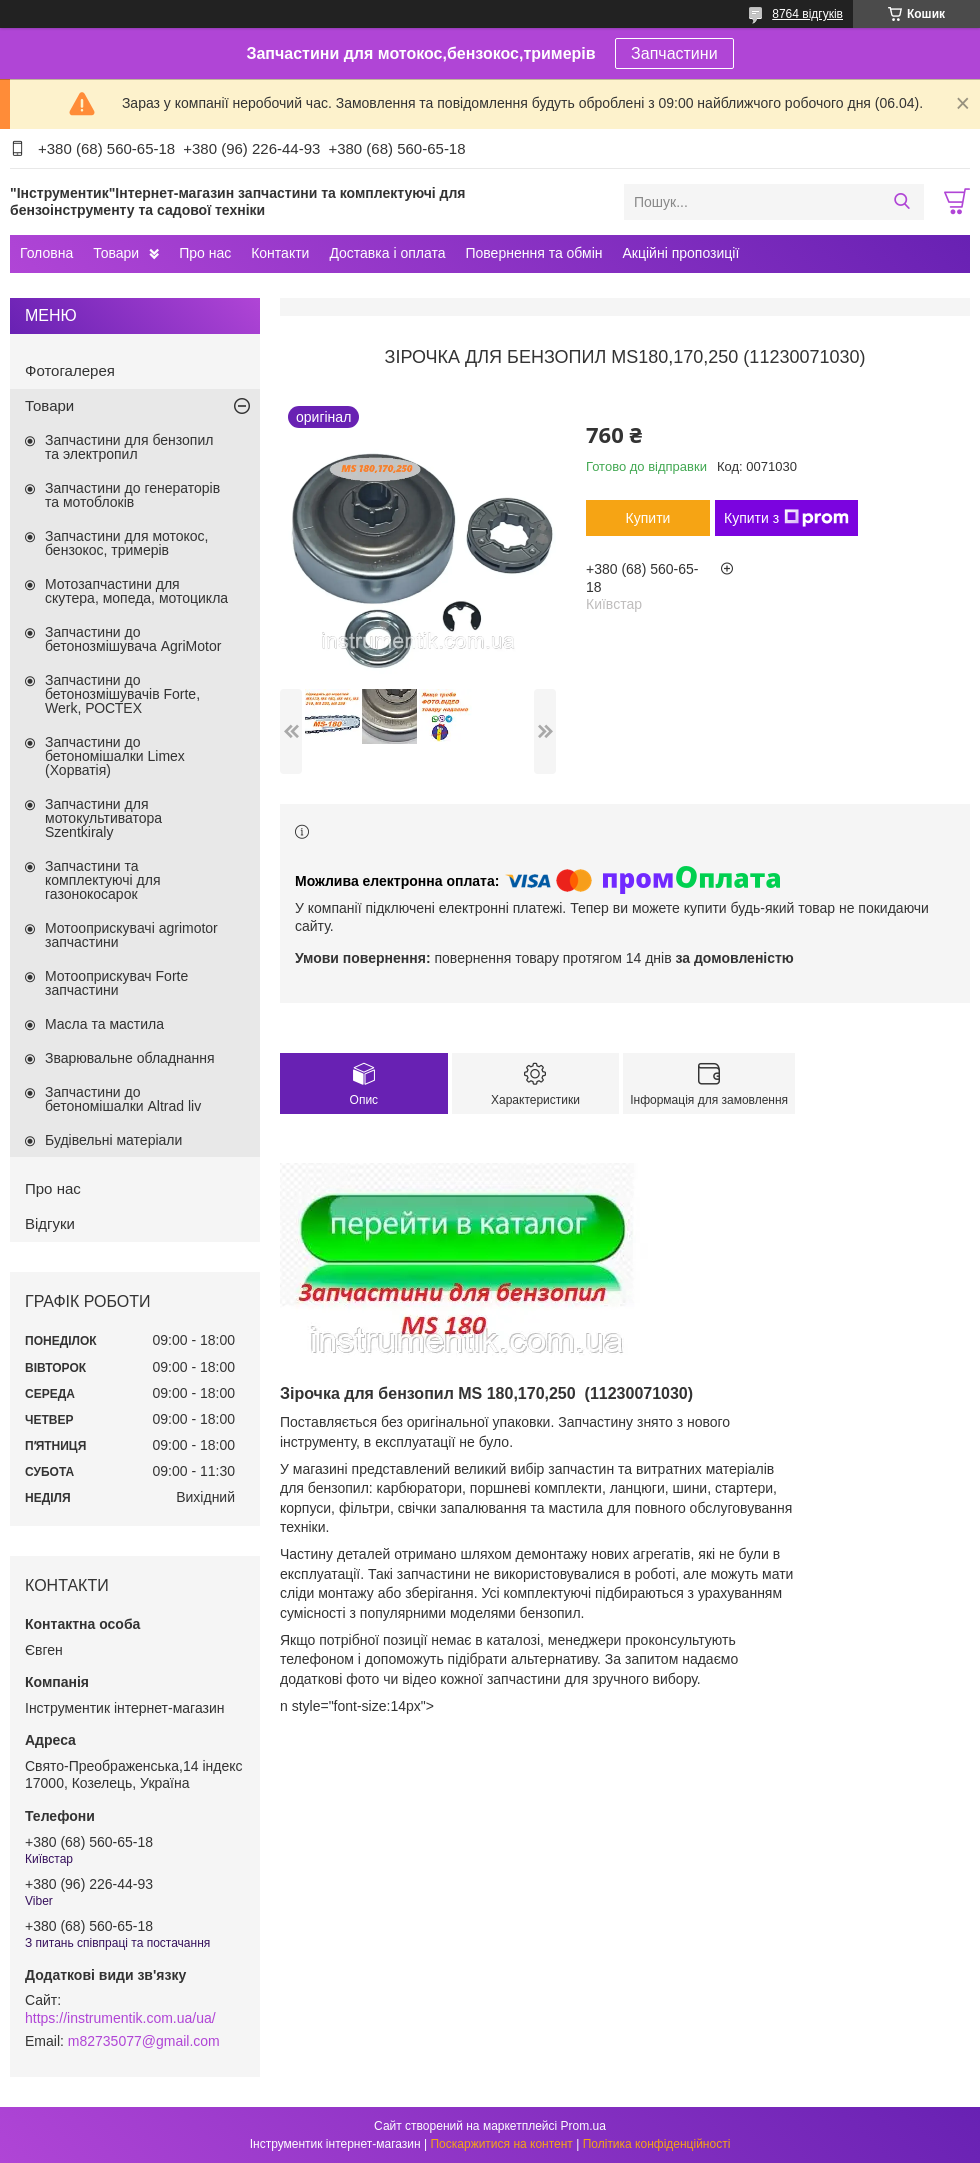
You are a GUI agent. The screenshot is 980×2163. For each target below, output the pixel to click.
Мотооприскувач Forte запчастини (116, 983)
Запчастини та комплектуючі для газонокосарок (103, 880)
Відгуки (50, 1223)
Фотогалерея (70, 370)
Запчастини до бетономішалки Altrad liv (123, 1099)
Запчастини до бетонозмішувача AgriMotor (133, 639)
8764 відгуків (807, 14)
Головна (46, 253)
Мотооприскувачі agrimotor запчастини (131, 935)
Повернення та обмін (533, 253)
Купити (648, 518)
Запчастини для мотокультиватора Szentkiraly (103, 818)
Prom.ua (583, 2126)
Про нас (205, 253)
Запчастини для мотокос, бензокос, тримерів (127, 543)
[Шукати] (901, 202)
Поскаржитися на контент (501, 2144)
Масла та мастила (104, 1024)
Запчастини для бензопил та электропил (129, 447)
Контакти (280, 253)
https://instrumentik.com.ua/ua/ (120, 2018)
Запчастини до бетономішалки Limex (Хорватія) (115, 756)
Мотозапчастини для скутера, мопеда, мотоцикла (136, 591)
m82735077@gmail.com (144, 2041)
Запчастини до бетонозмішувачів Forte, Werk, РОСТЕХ (122, 694)
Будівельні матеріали (113, 1140)
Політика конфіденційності (657, 2144)
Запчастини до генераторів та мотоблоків (132, 495)
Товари (116, 253)
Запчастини (674, 53)
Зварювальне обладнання (130, 1058)
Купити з (786, 518)
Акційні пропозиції (681, 253)
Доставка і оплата (387, 253)
